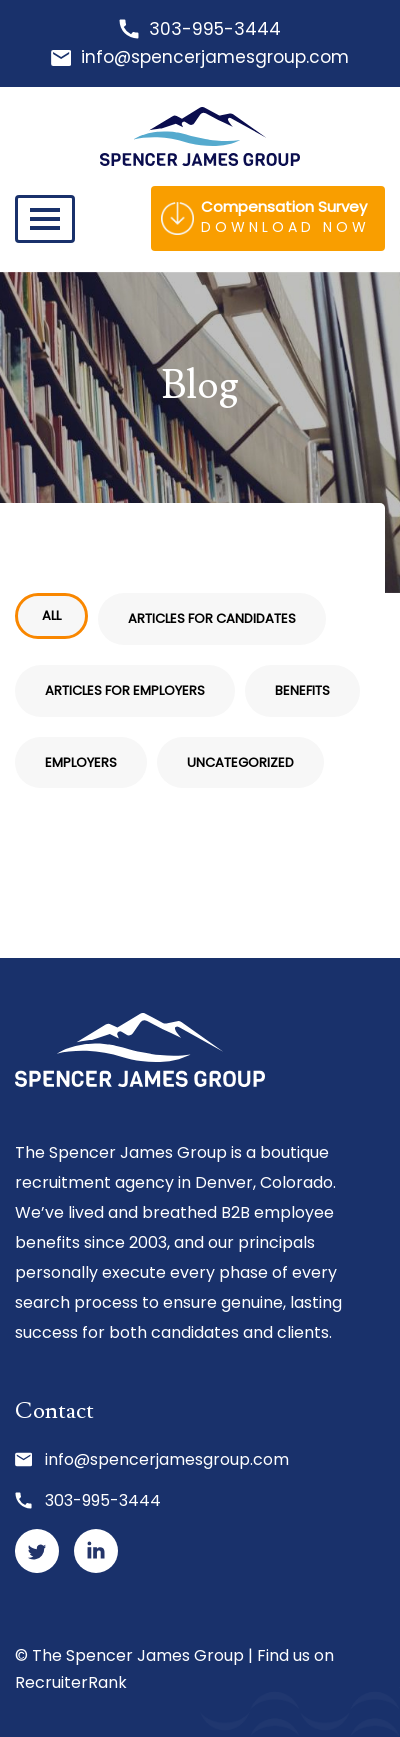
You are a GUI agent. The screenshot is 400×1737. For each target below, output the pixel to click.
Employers (81, 762)
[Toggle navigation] (45, 219)
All (51, 615)
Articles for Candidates (212, 618)
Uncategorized (240, 762)
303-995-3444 (215, 29)
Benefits (302, 690)
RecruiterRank (71, 1682)
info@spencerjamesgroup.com (215, 57)
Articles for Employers (125, 690)
